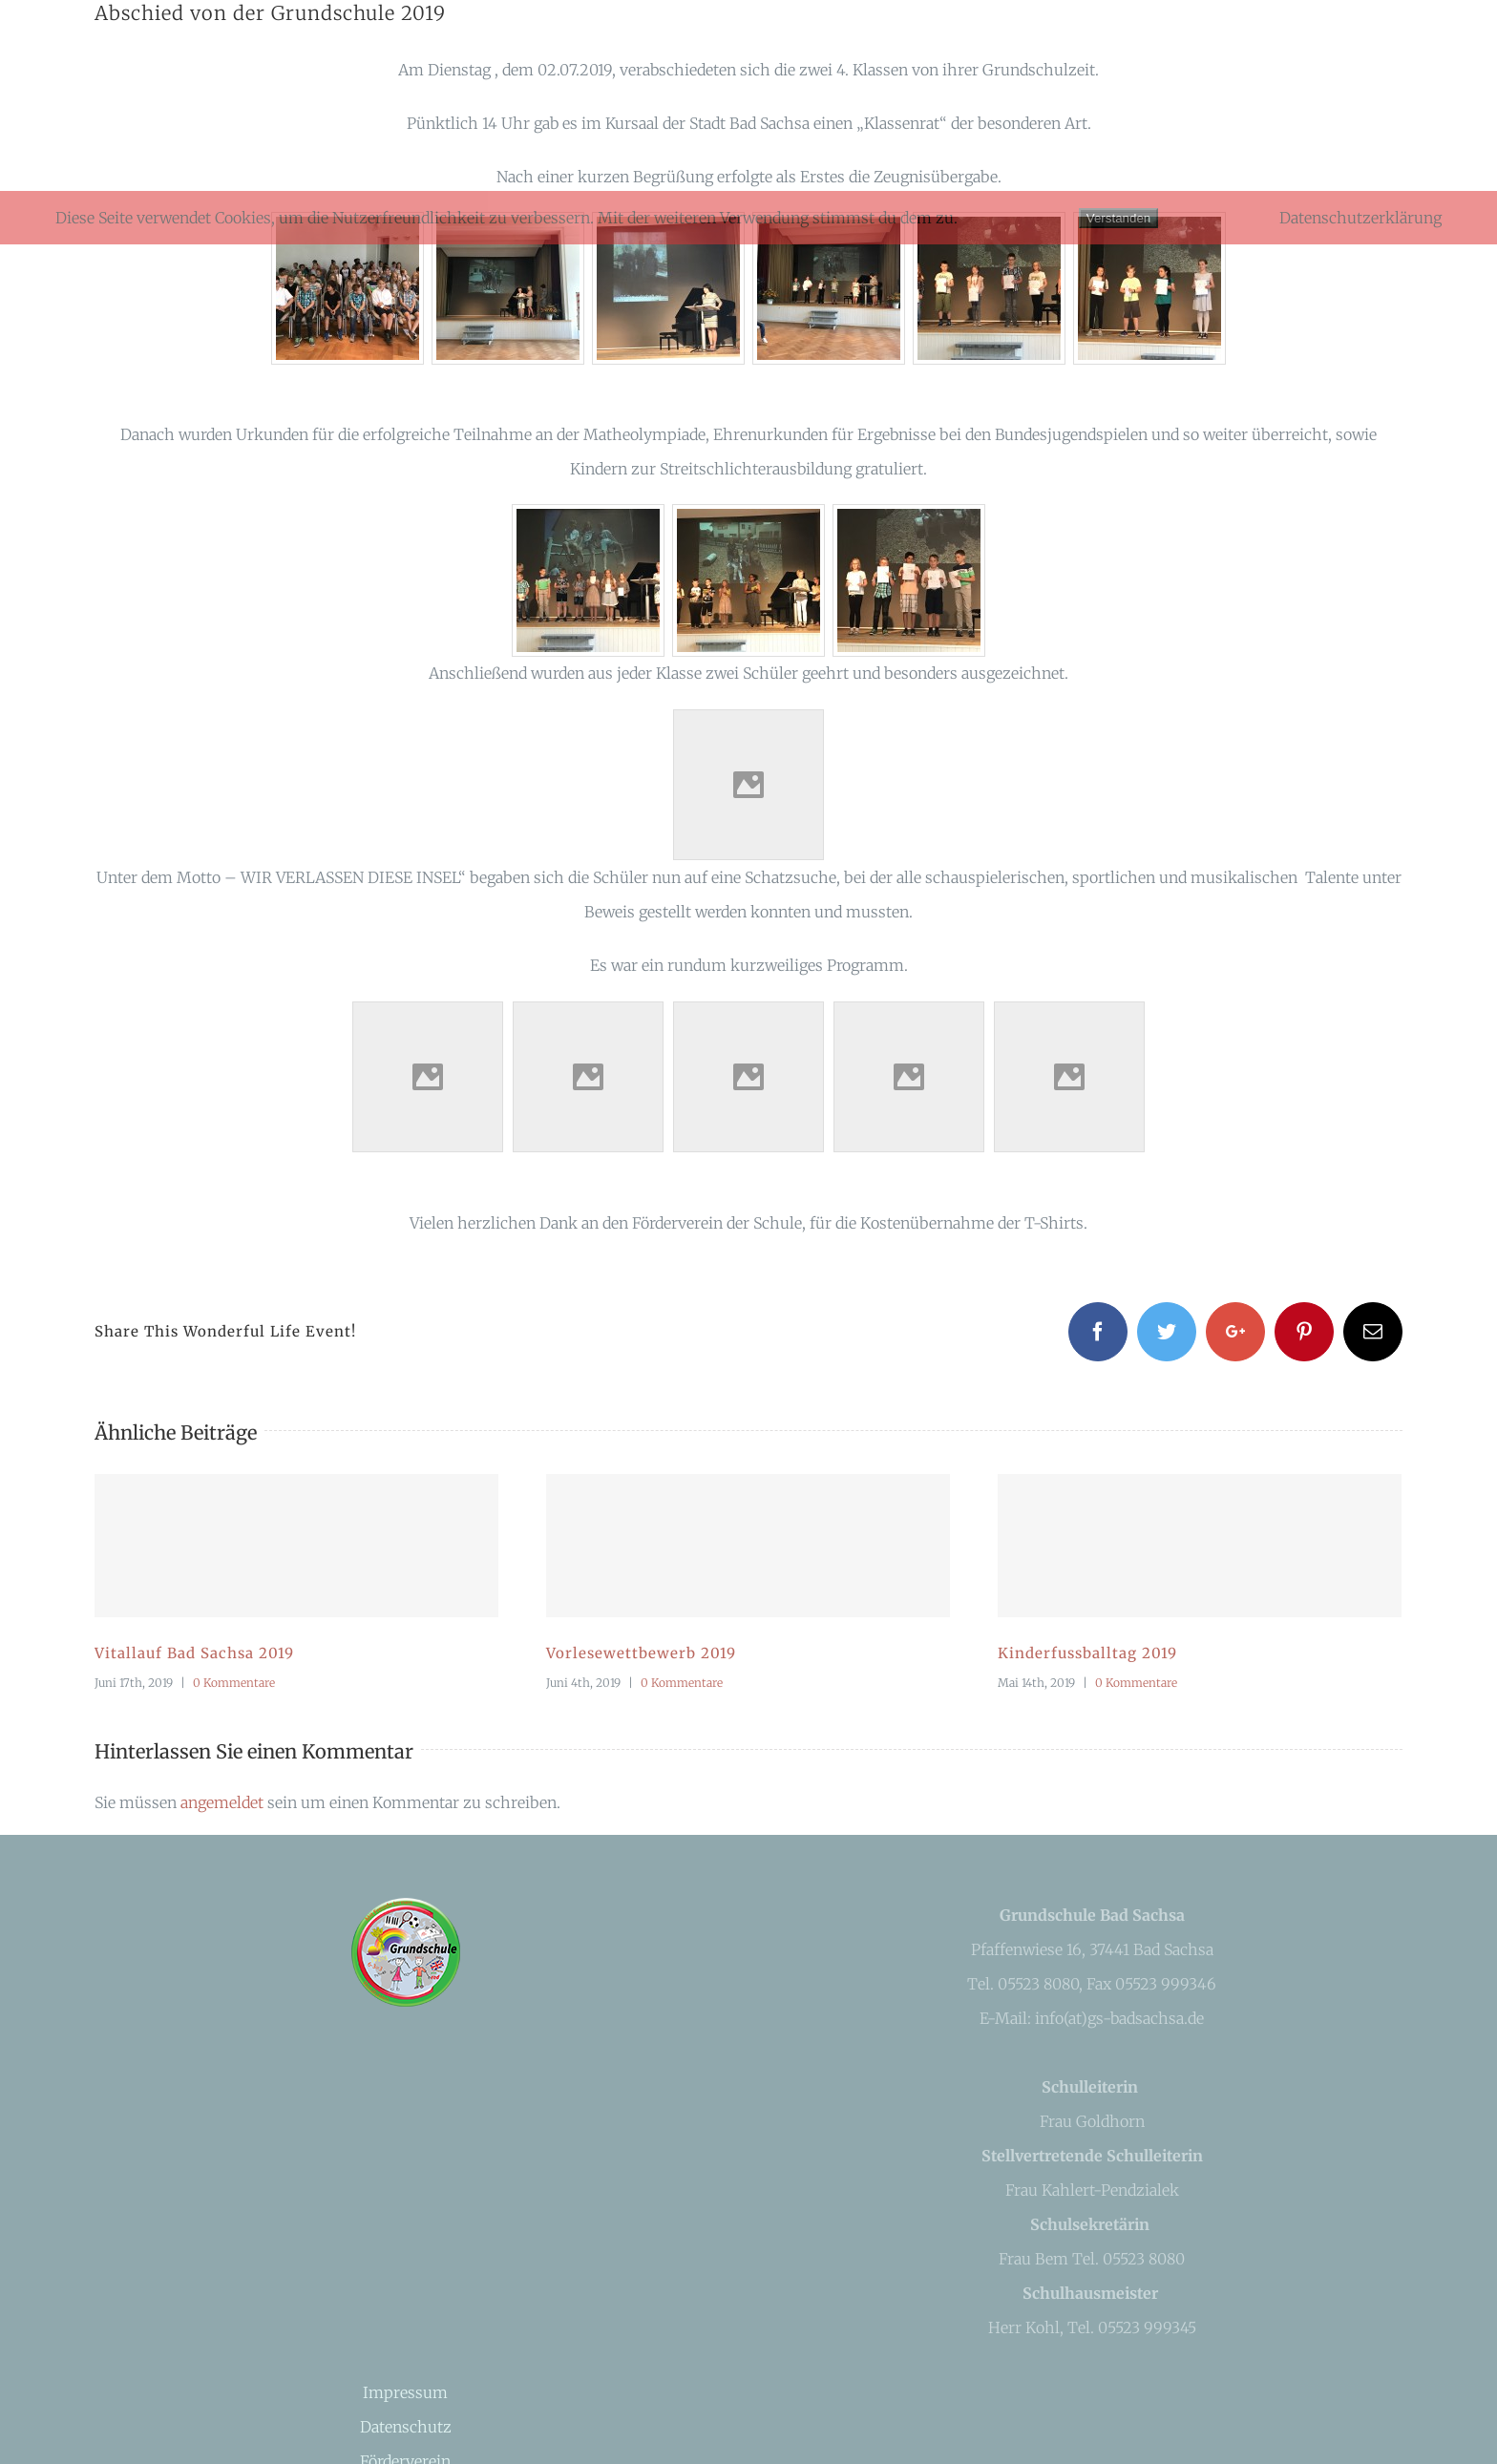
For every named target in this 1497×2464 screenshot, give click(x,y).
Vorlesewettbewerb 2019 (641, 1653)
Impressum (405, 2392)
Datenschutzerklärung (1360, 217)
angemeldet (222, 1802)
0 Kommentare (234, 1682)
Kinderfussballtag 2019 (1087, 1653)
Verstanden (1118, 218)
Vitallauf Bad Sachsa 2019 (194, 1653)
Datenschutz (406, 2426)
